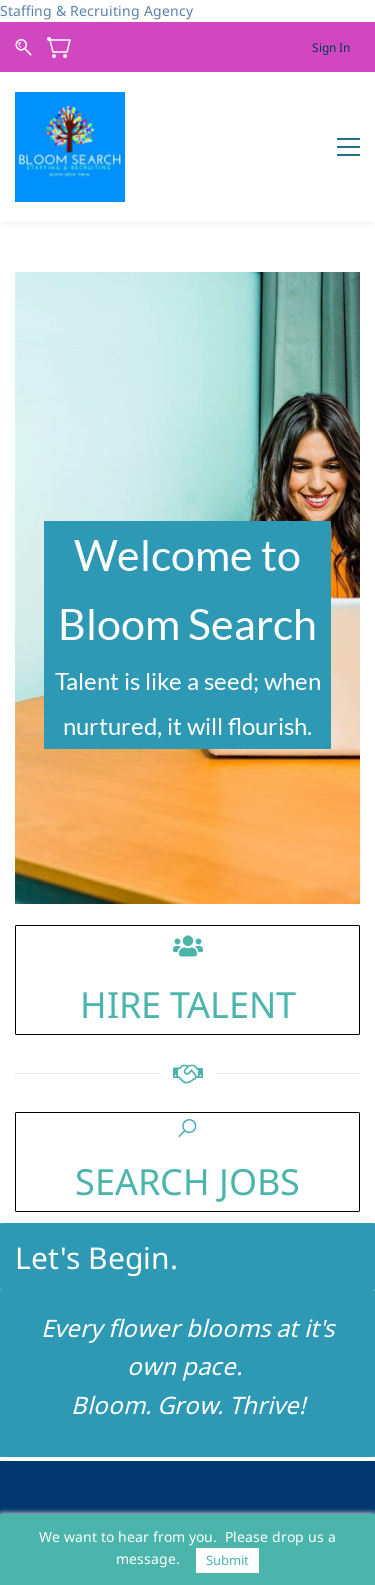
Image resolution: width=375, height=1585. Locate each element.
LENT (253, 1004)
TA (185, 1004)
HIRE (120, 1004)
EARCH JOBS (197, 1181)
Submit (227, 1560)
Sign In (331, 47)
